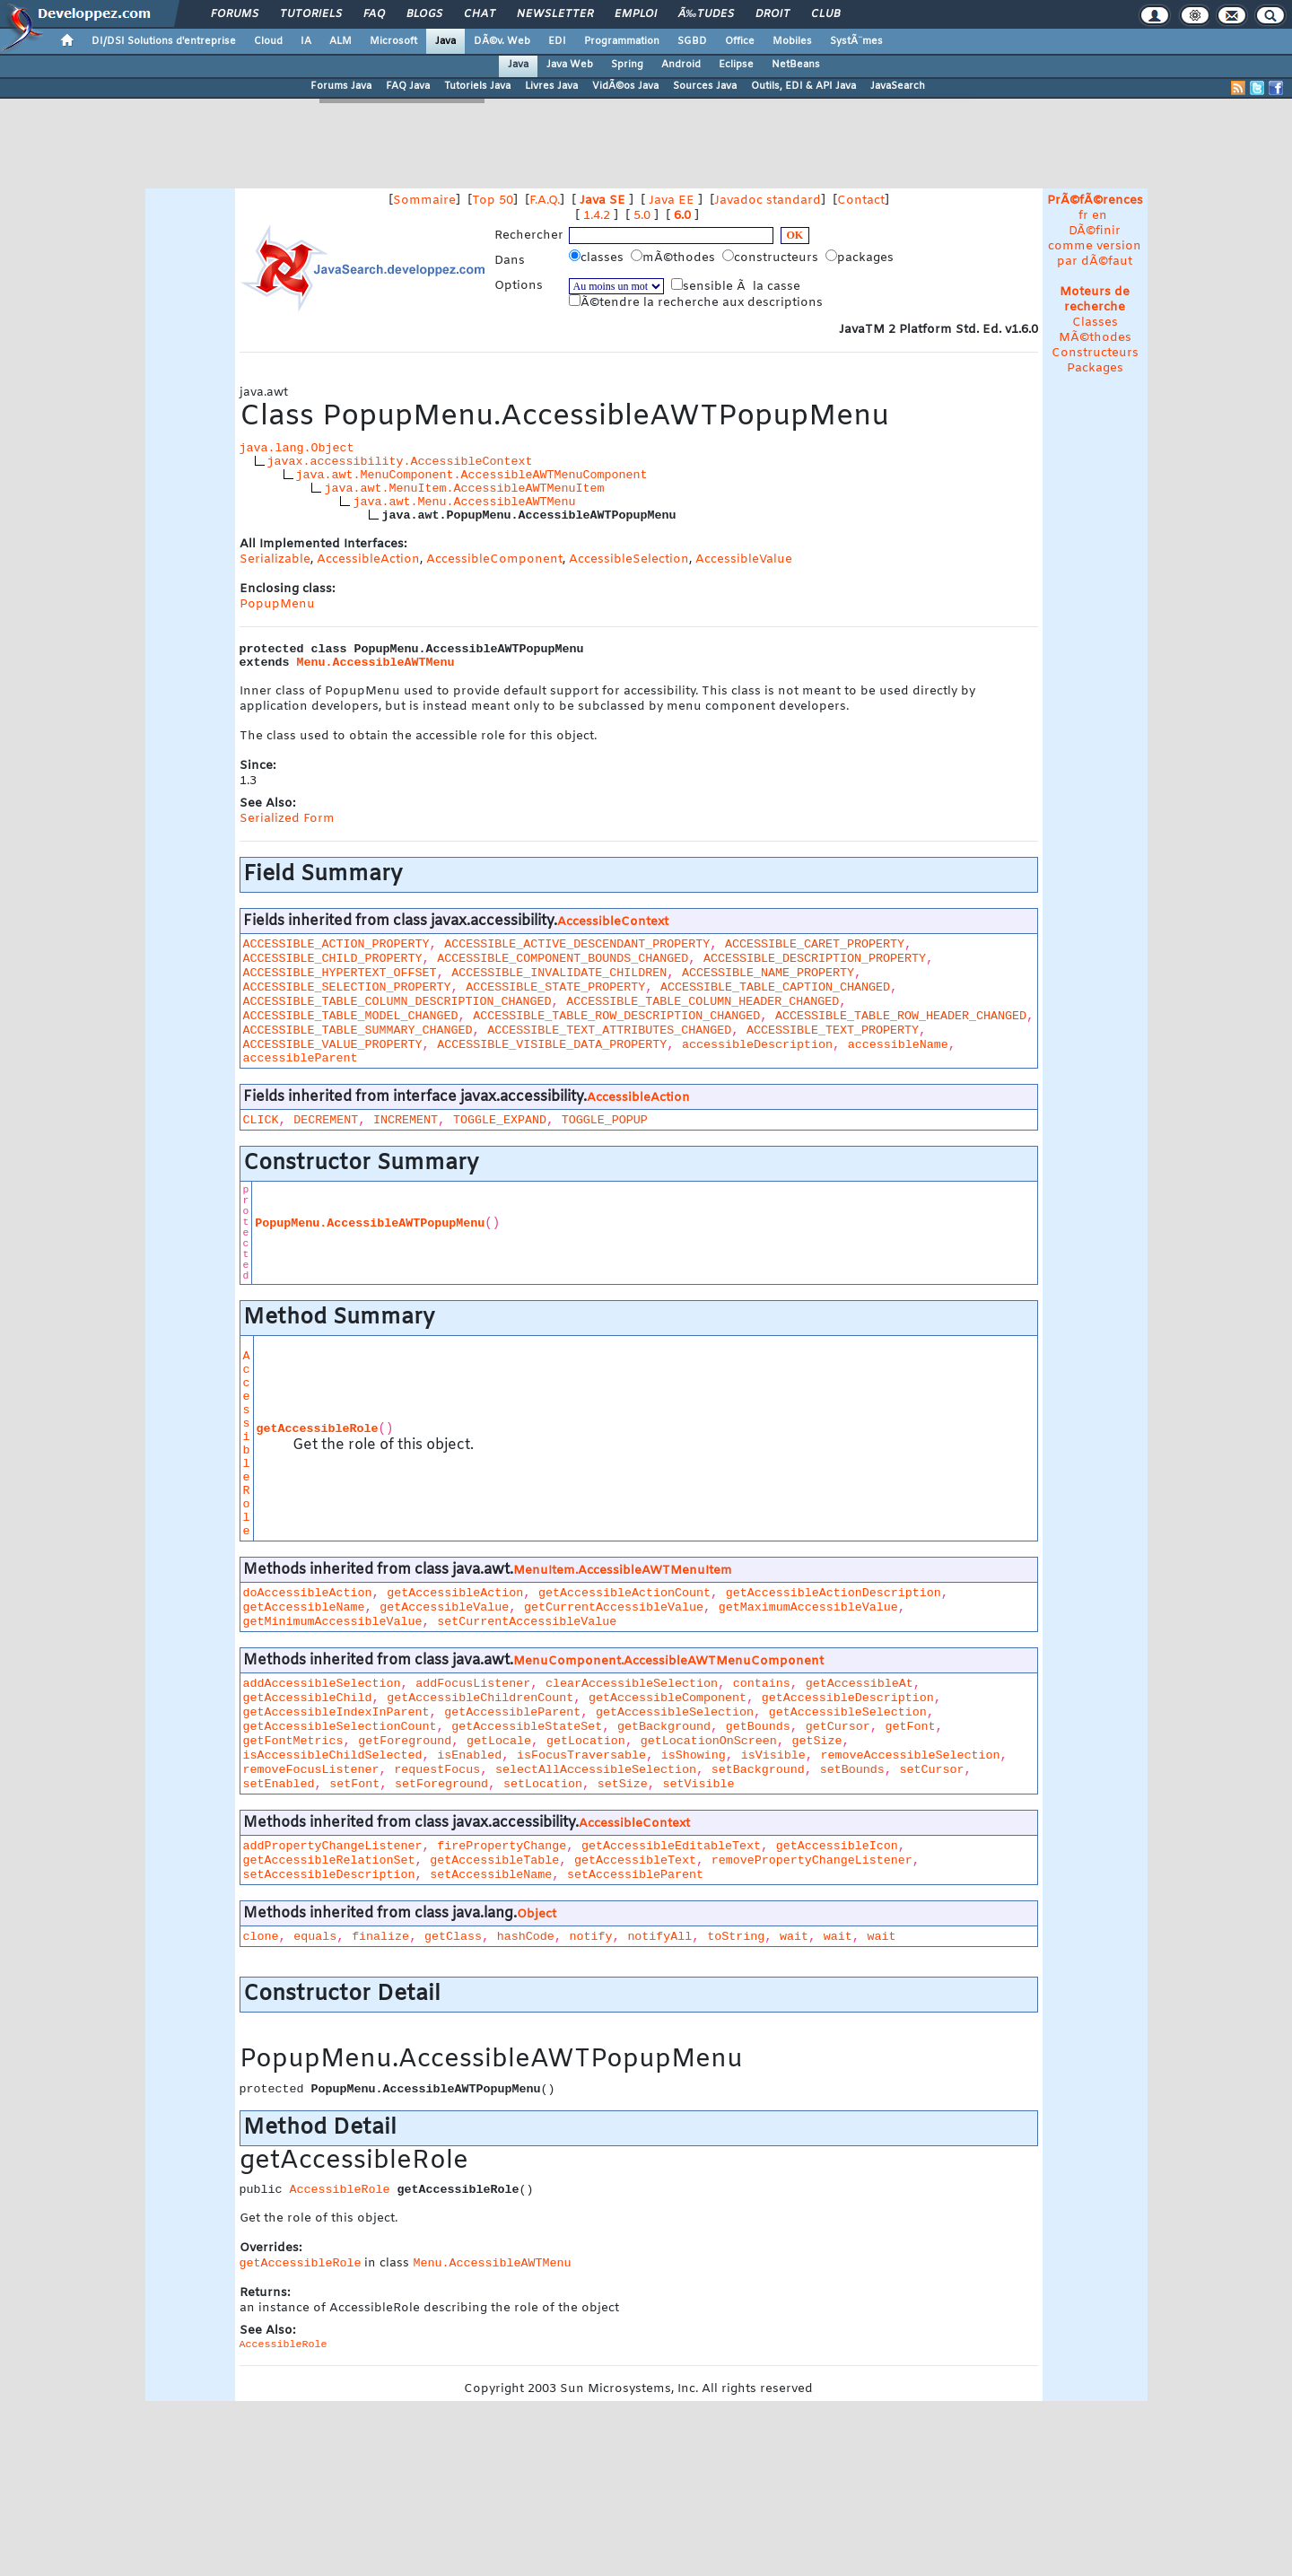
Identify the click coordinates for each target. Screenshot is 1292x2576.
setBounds (852, 1770)
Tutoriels (311, 14)
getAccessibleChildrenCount (480, 1698)
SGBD (692, 41)
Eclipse (736, 64)
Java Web (569, 64)
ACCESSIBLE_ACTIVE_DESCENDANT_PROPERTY (577, 944)
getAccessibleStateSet (526, 1726)
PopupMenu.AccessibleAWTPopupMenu (369, 1223)
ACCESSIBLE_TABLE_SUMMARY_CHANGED (358, 1030)
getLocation (585, 1741)
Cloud (268, 41)
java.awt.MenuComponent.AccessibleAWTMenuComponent (472, 475)
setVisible (699, 1784)
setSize (623, 1784)
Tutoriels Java (477, 86)
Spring (627, 64)
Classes (1095, 322)
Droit (772, 14)
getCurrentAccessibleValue (613, 1607)
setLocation (542, 1784)
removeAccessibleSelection (910, 1755)
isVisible (773, 1755)
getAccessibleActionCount (624, 1593)
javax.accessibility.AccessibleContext (400, 461)
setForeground (441, 1784)
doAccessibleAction (307, 1593)
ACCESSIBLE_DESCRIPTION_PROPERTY (814, 958)
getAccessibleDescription (848, 1698)
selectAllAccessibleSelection (595, 1770)
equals (314, 1936)
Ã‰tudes (706, 14)
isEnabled (469, 1755)
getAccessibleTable (494, 1860)
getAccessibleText (635, 1860)
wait (794, 1936)
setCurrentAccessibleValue (526, 1622)
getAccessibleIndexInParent (336, 1712)
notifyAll (659, 1936)
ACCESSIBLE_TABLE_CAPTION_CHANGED (775, 987)
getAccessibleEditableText (671, 1846)
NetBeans (796, 64)
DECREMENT (325, 1120)
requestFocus (437, 1770)
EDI (557, 41)
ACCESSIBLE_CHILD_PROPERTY (333, 958)
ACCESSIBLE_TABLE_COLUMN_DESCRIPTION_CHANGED (397, 1002)
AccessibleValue (743, 559)
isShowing (693, 1755)
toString (735, 1936)
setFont (354, 1784)
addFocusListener (472, 1683)
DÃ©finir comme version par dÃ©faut (1094, 246)
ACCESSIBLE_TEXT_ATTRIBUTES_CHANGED (609, 1030)
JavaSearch (897, 86)
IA (306, 41)
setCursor (931, 1770)
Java (445, 41)
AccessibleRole (246, 1443)
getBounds (758, 1726)
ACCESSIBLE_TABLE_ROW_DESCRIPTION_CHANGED (616, 1016)
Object (536, 1914)
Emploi (636, 14)
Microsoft (393, 41)
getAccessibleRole (318, 1429)
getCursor (838, 1726)
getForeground (404, 1741)
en (1099, 215)
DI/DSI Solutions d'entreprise (164, 41)
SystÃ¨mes (856, 41)
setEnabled (279, 1784)
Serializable (275, 559)
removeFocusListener (311, 1770)
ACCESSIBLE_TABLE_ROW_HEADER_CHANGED (900, 1016)
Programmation (621, 41)
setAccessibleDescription (329, 1875)
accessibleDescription (757, 1045)
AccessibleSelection (629, 559)
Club (825, 14)
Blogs (424, 14)
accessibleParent (300, 1058)
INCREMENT (405, 1120)
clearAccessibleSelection (632, 1683)
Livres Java (551, 86)
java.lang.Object (297, 448)
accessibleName (898, 1045)
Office (740, 41)
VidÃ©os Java (625, 86)
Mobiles (792, 41)
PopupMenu (277, 604)
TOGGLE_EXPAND (499, 1120)
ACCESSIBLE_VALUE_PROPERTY (333, 1045)
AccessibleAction (368, 559)
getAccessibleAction (455, 1593)
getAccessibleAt (859, 1683)
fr (1083, 215)
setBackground (758, 1770)
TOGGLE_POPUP (605, 1120)
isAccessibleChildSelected (333, 1755)
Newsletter (555, 14)
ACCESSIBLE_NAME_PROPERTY (768, 973)
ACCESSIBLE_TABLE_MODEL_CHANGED (350, 1016)
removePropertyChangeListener (811, 1860)
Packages (1095, 368)
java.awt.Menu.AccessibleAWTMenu (464, 502)
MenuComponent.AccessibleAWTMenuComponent (668, 1661)
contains (761, 1683)
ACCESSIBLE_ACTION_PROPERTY (336, 944)
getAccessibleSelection (675, 1712)
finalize (380, 1936)
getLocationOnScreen (709, 1741)
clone (261, 1936)
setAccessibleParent (635, 1875)
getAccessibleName (304, 1607)
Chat (479, 14)
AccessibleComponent (494, 559)
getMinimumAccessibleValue (333, 1622)
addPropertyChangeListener (333, 1846)
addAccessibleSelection (322, 1683)
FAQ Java (408, 86)
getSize (816, 1741)
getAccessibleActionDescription (833, 1593)
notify (591, 1936)
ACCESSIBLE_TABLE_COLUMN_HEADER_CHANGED (702, 1002)
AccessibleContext (612, 922)
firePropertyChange (501, 1846)
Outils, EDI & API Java (803, 86)
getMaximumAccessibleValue (808, 1607)
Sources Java (705, 86)
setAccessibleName (491, 1875)
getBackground (664, 1726)
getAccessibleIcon (837, 1846)
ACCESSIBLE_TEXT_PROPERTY (832, 1030)
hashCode (525, 1936)
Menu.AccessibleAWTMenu (376, 662)
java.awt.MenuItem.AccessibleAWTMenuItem (464, 488)
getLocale (499, 1741)
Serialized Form (287, 818)
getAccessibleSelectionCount (340, 1726)
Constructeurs (1095, 353)
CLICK (261, 1120)
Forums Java (340, 86)
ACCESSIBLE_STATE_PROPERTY (555, 987)
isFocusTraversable (581, 1755)
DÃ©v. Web (502, 41)
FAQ (374, 14)
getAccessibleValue (444, 1607)
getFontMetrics (293, 1741)
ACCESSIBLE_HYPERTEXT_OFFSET (340, 973)
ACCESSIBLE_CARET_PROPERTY (814, 944)
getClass (453, 1936)
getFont (910, 1726)
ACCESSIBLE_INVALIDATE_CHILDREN (559, 973)
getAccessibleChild (307, 1698)
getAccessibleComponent (667, 1698)
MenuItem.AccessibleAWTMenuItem (622, 1570)
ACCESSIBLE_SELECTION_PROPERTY (347, 987)
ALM (340, 41)
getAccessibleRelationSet (329, 1860)
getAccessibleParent (512, 1712)
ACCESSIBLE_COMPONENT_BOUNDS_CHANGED (562, 958)
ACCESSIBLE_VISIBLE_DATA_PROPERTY (552, 1045)
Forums (234, 14)
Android (681, 64)
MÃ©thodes (1095, 337)
